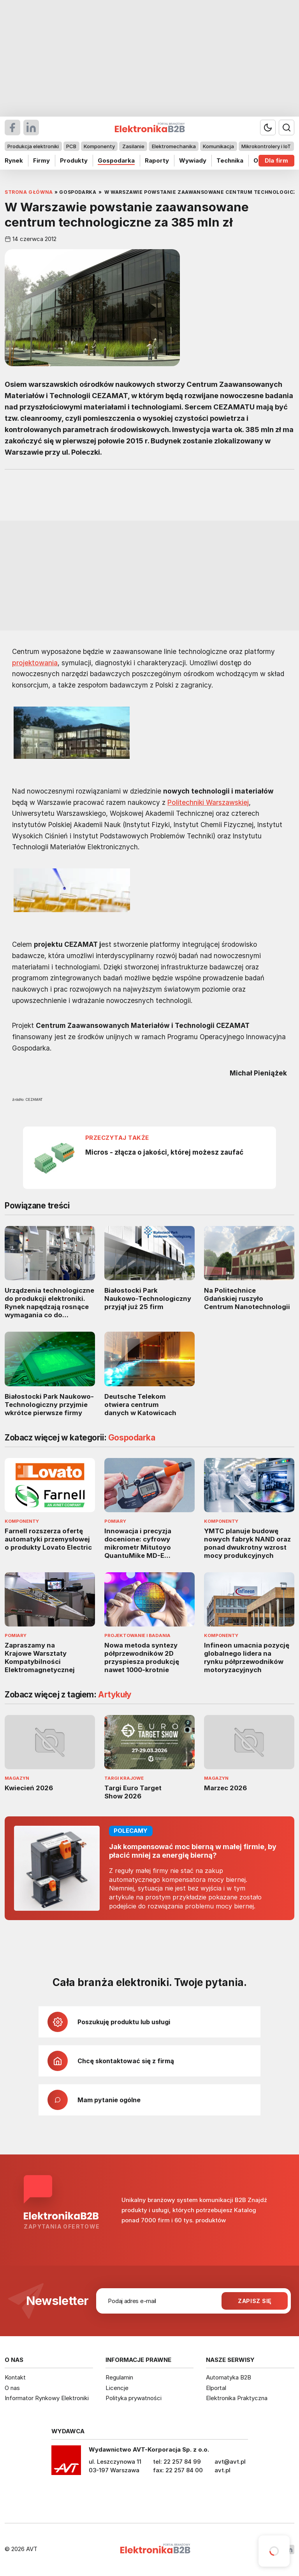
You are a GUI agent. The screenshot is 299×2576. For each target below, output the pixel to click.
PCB (71, 146)
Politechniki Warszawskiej (208, 802)
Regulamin (119, 2377)
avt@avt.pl (230, 2461)
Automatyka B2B (228, 2377)
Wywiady (192, 160)
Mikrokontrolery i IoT (266, 146)
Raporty (157, 160)
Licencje (117, 2388)
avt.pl (222, 2470)
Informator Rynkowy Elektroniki (47, 2398)
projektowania (35, 663)
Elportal (216, 2388)
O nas (12, 2388)
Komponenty (99, 146)
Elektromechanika (174, 146)
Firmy (41, 160)
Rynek (14, 160)
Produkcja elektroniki (33, 146)
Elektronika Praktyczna (236, 2398)
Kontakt (15, 2377)
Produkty (74, 160)
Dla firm (276, 160)
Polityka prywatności (134, 2398)
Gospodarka (116, 160)
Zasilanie (133, 146)
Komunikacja (218, 146)
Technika (229, 160)
